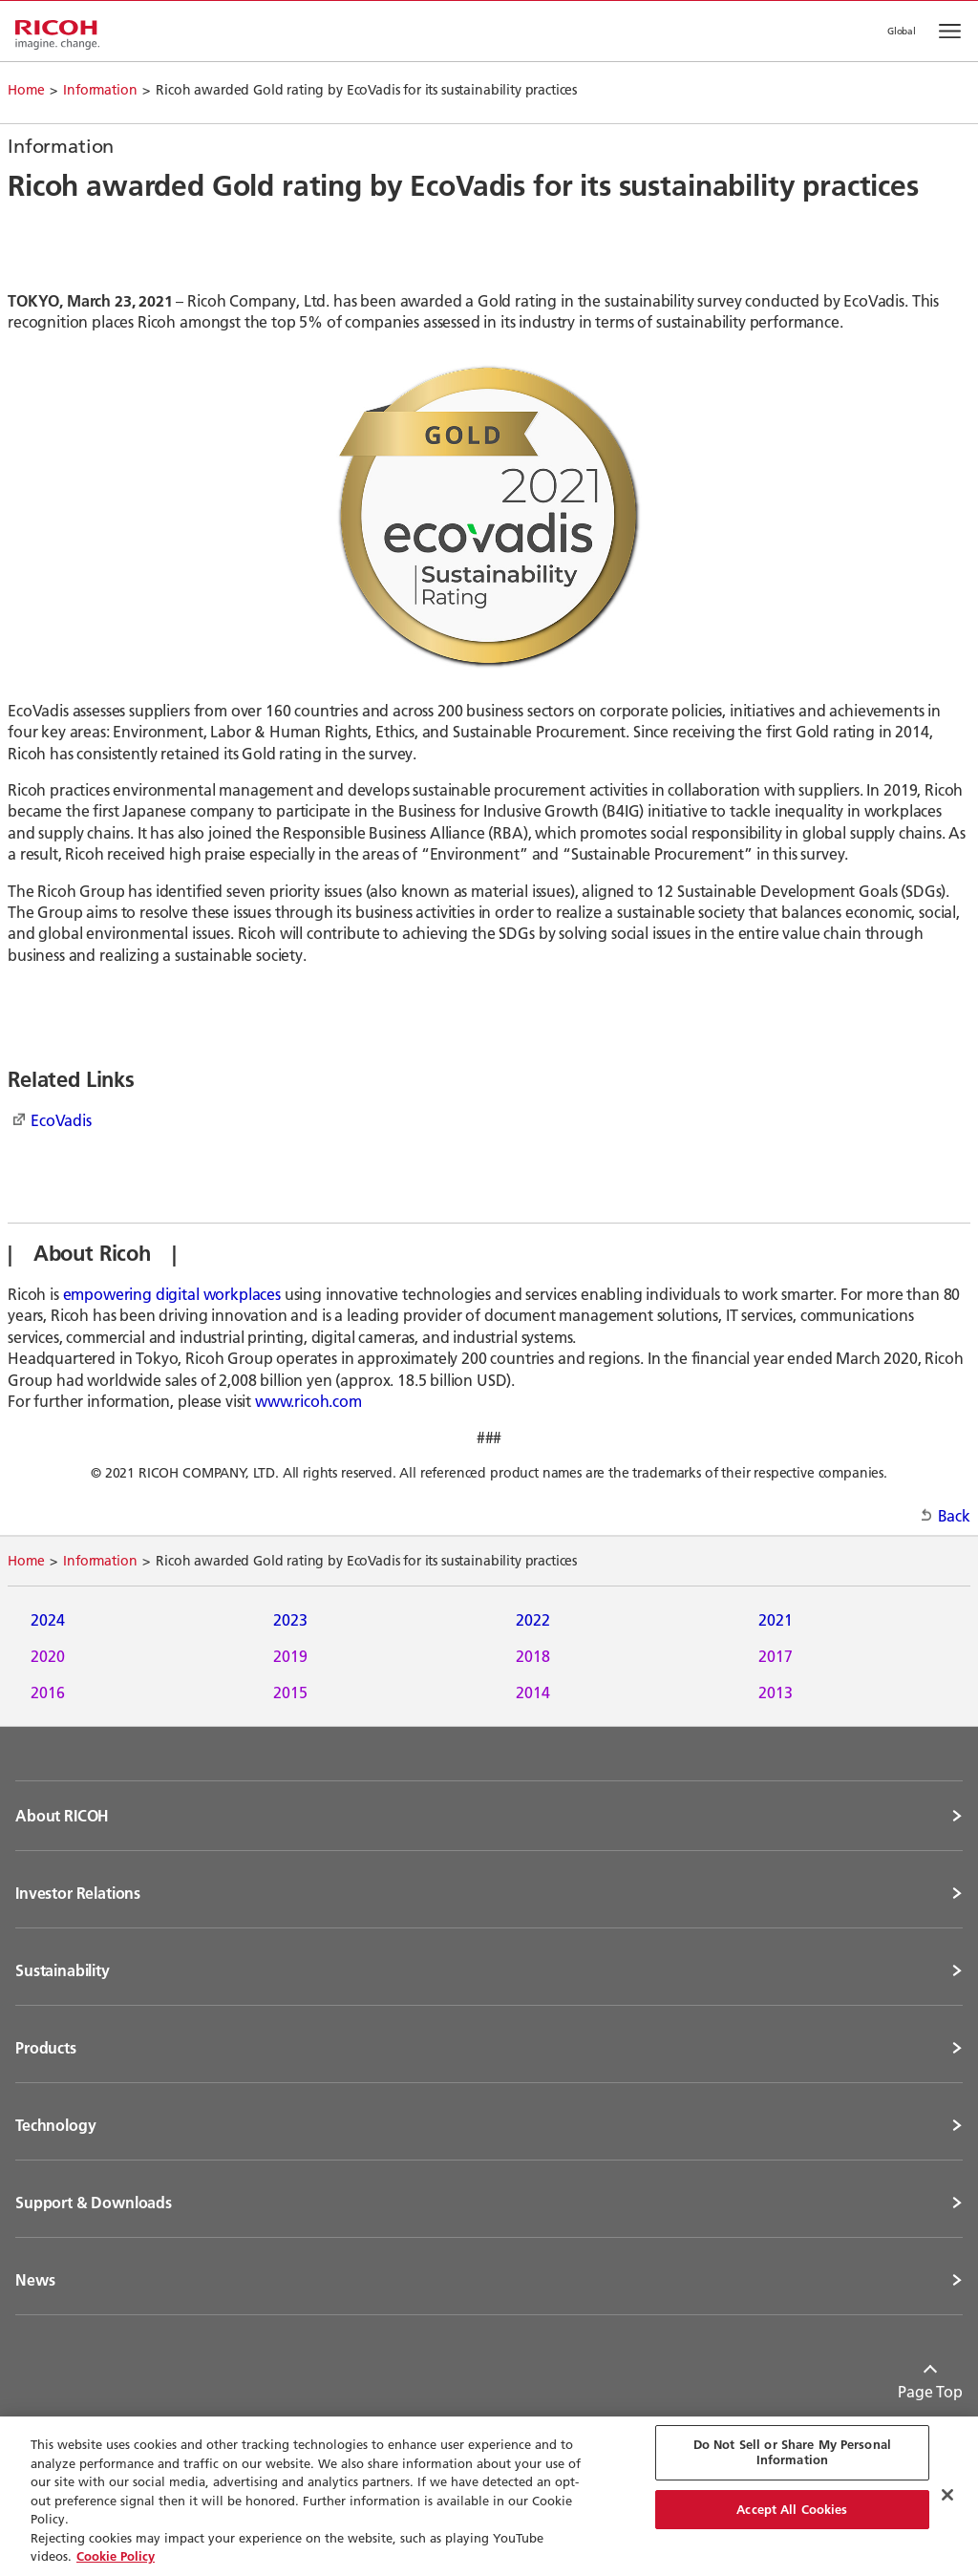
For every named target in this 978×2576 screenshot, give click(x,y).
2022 (533, 1619)
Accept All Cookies (791, 2509)
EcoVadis (61, 1120)
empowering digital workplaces (172, 1294)
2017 (775, 1656)
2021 (775, 1619)
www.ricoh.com (308, 1401)
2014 (533, 1692)
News (34, 2280)
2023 (290, 1619)
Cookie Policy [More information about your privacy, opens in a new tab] (115, 2556)
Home (26, 89)
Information (100, 89)
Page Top (930, 2391)
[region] (489, 2496)
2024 (48, 1619)
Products (45, 2047)
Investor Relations (77, 1893)
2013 (775, 1692)
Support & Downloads (93, 2202)
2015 (290, 1692)
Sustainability (62, 1970)
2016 (48, 1692)
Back (954, 1515)
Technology (55, 2125)
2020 (48, 1656)
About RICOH (62, 1815)
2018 (533, 1656)
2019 (290, 1656)
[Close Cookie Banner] (947, 2495)
